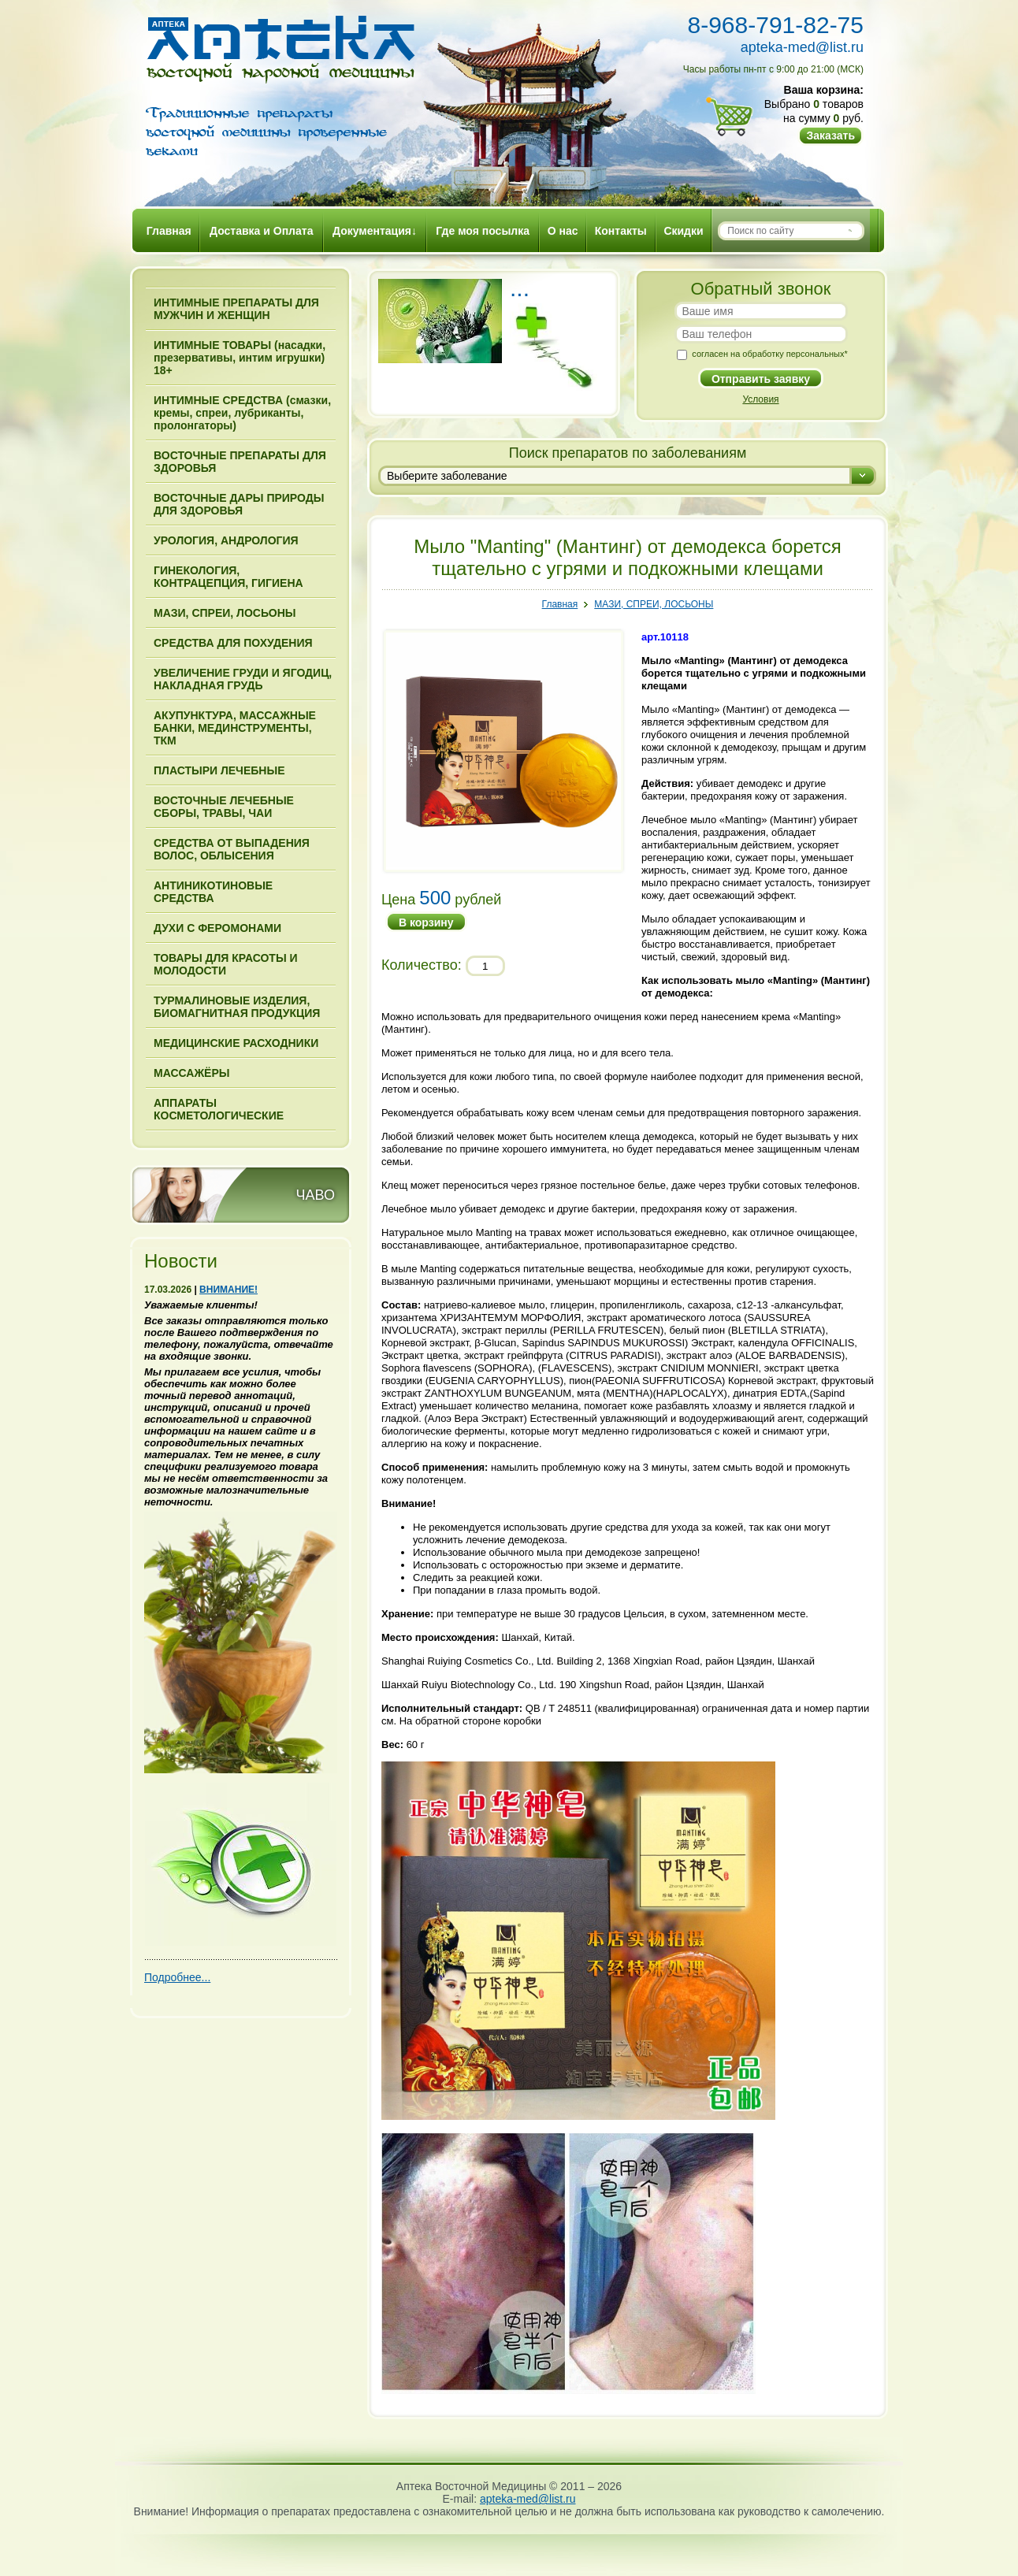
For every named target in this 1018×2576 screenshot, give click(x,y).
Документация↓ (375, 231)
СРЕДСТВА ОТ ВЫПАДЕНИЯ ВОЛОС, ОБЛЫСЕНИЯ (232, 849)
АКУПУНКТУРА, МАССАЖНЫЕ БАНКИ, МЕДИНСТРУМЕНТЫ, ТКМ (235, 728)
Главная (169, 231)
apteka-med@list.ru (802, 47)
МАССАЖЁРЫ (191, 1073)
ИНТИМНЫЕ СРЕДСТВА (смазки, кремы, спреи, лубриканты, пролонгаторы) (242, 413)
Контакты (621, 231)
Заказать (830, 135)
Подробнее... (177, 1977)
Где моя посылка (482, 231)
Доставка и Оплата (261, 231)
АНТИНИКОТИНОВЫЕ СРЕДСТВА (213, 891)
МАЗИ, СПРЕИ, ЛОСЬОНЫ (224, 613)
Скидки (683, 231)
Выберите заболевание (447, 476)
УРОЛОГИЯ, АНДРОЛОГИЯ (226, 540)
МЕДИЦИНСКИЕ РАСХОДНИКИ (236, 1043)
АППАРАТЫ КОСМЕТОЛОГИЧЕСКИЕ (219, 1109)
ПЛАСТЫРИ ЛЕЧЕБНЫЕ (219, 770)
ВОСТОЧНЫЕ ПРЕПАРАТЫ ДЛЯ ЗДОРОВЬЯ (240, 461)
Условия (760, 399)
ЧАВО (315, 1195)
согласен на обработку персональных (768, 353)
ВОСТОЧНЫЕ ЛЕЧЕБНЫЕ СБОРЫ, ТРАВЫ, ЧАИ (224, 806)
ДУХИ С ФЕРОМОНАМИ (217, 928)
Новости (180, 1260)
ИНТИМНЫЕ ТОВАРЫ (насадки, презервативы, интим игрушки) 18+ (239, 358)
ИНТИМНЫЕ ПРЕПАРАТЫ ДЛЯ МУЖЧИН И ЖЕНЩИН (236, 308)
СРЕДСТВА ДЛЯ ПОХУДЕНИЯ (233, 643)
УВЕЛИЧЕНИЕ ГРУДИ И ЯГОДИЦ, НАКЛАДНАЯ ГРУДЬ (243, 679)
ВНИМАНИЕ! (228, 1289)
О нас (563, 231)
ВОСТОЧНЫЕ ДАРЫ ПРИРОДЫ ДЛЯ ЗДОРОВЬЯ (239, 504)
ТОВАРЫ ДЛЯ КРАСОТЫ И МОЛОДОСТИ (226, 964)
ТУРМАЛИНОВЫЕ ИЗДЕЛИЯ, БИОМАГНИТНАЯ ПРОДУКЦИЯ (237, 1006)
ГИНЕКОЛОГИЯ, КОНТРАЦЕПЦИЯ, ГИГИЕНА (228, 576)
